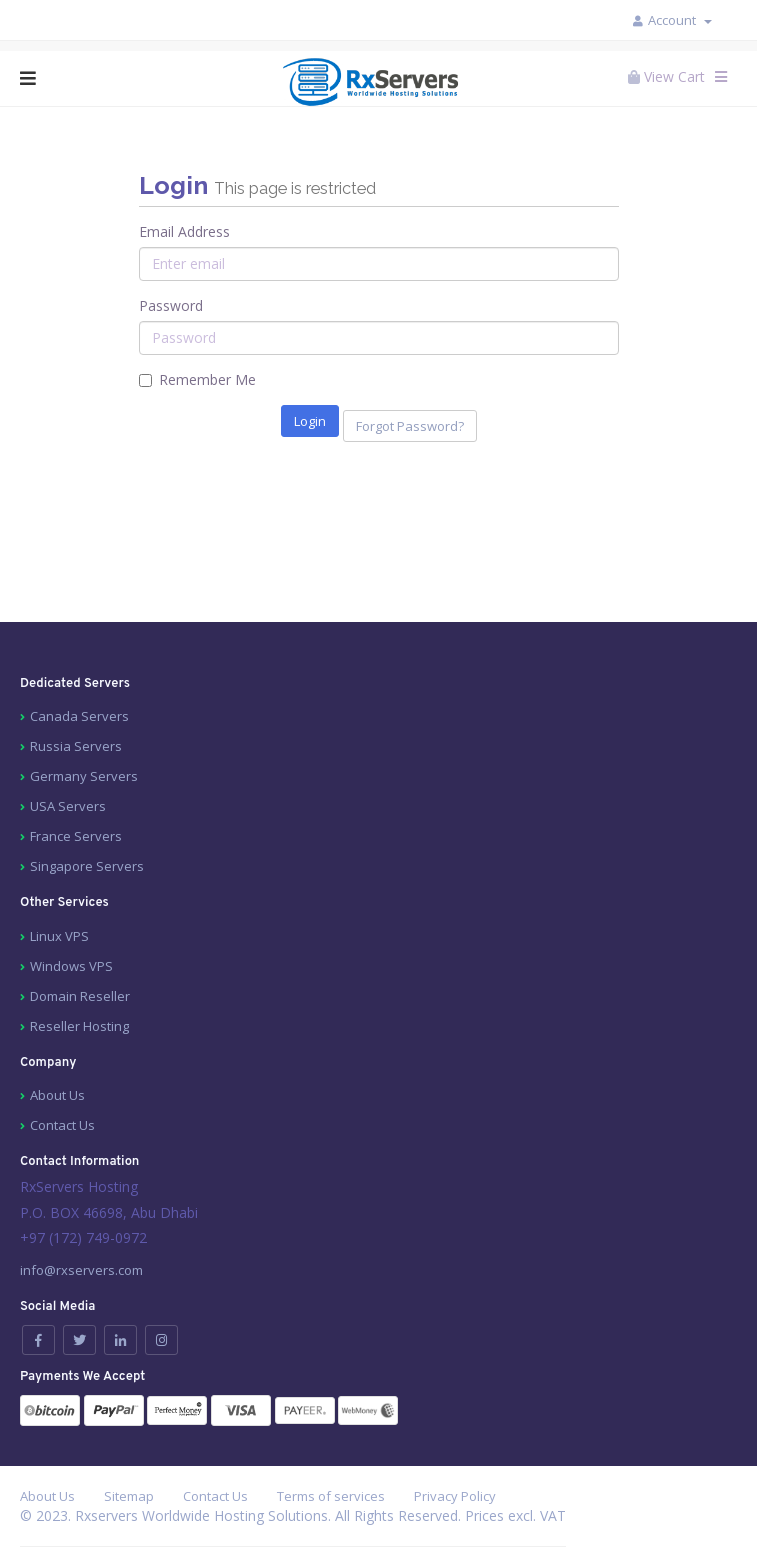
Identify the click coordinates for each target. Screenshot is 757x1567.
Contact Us (62, 1125)
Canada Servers (79, 716)
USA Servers (68, 806)
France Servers (76, 836)
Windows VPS (71, 966)
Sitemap (129, 1496)
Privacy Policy (455, 1496)
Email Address (184, 231)
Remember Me (197, 379)
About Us (57, 1095)
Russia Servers (76, 746)
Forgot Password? (410, 426)
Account (680, 20)
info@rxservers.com (81, 1270)
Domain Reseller (80, 996)
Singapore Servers (87, 866)
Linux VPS (59, 936)
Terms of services (331, 1496)
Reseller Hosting (79, 1026)
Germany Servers (84, 776)
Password (171, 305)
